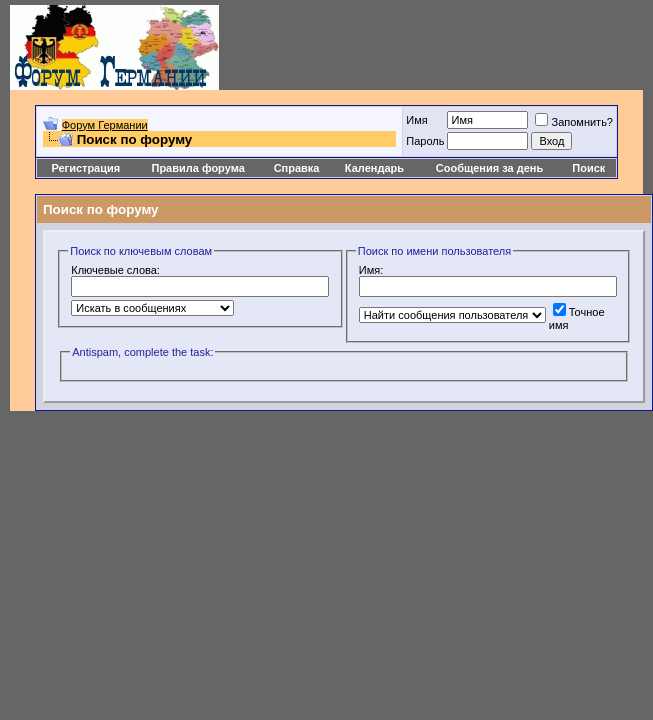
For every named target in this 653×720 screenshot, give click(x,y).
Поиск (588, 168)
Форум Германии (105, 125)
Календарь (374, 168)
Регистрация (85, 168)
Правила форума (197, 168)
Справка (297, 168)
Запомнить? (574, 122)
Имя (416, 120)
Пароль (425, 141)
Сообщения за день (489, 168)
